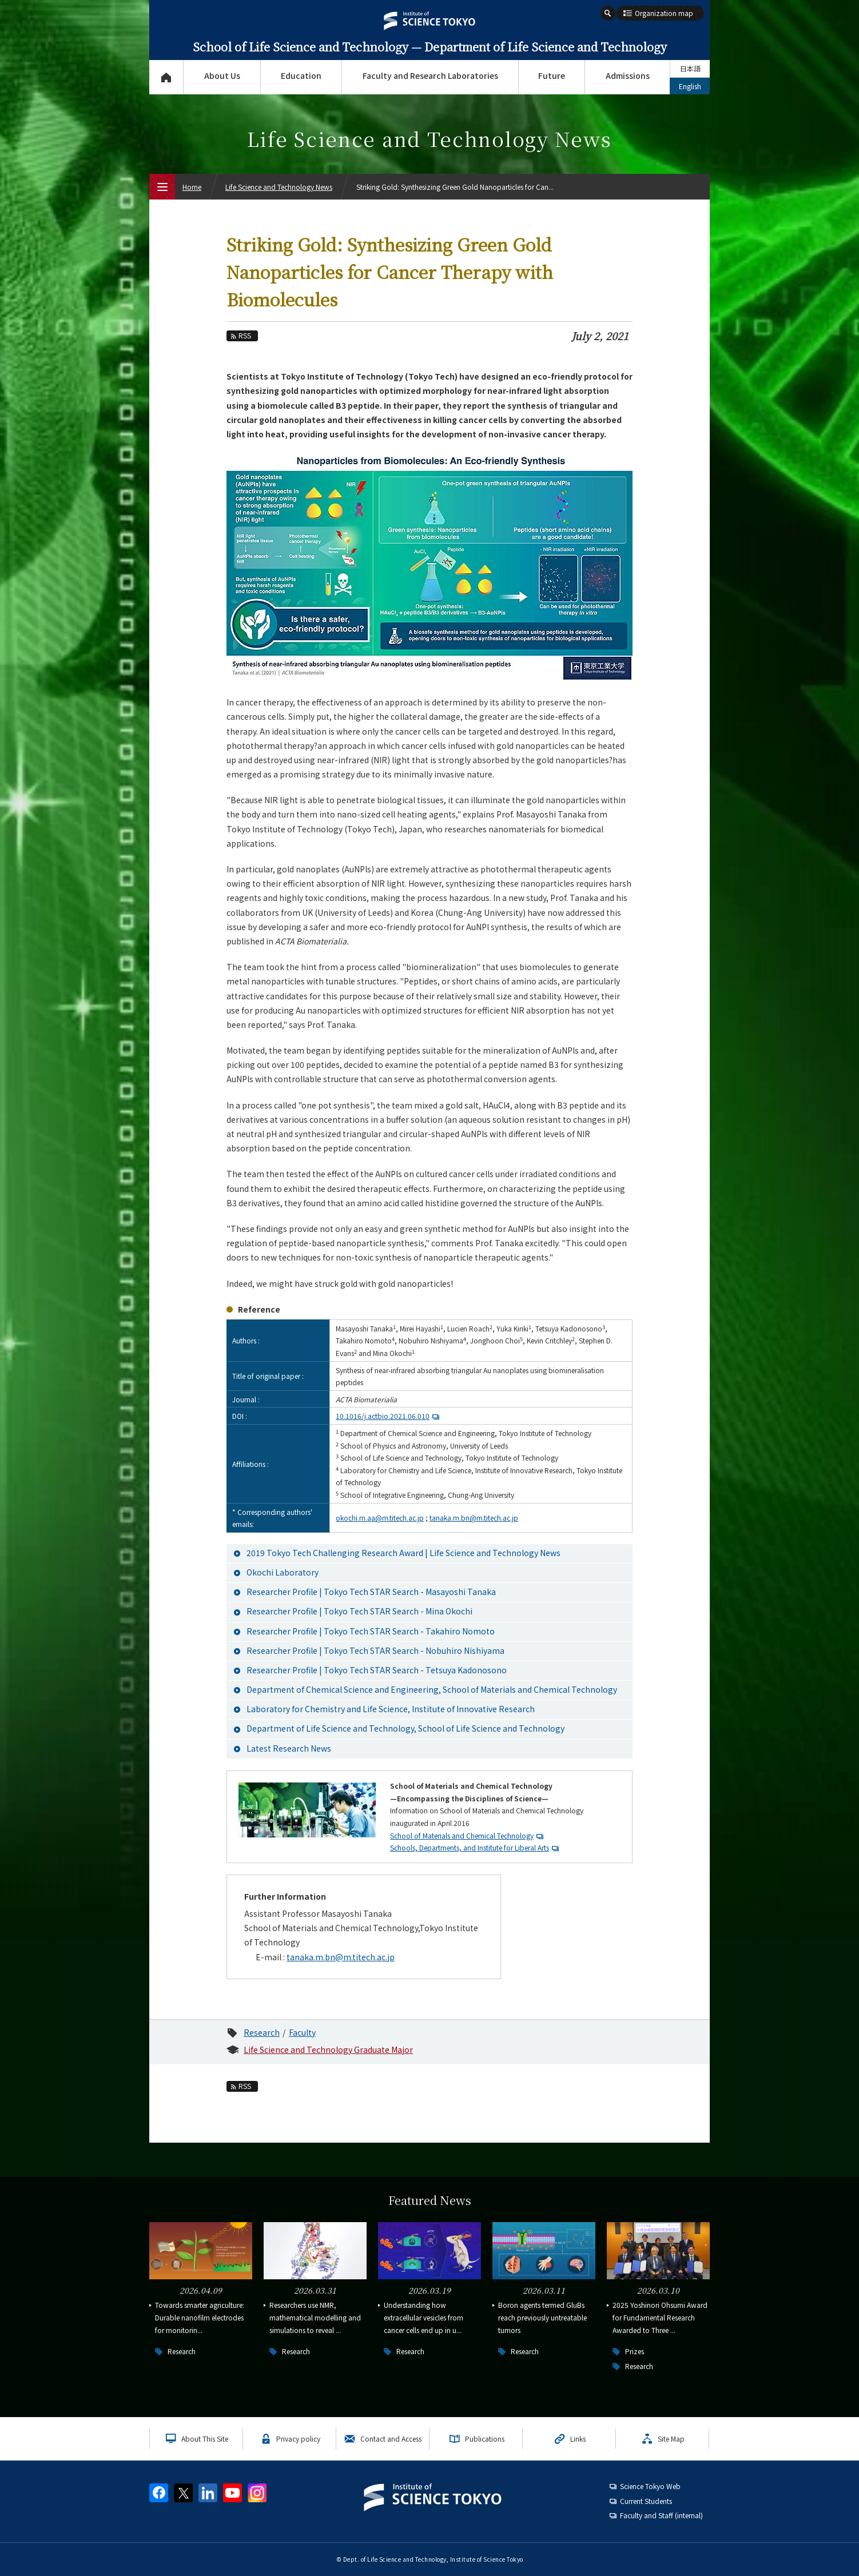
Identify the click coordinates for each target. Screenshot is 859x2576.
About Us (222, 75)
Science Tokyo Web (650, 2486)
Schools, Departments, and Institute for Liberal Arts (469, 1847)
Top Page (166, 77)
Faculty (302, 2032)
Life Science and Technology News (278, 187)
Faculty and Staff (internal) (661, 2515)
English (690, 86)
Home (191, 187)
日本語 (690, 68)
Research (262, 2032)
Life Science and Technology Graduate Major (328, 2049)
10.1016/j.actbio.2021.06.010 (389, 1416)
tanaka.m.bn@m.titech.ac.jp (474, 1517)
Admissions (628, 75)
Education (301, 75)
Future (551, 75)
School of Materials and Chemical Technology (462, 1835)
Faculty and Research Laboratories (430, 75)
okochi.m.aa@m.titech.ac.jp (380, 1517)
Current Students (646, 2501)
